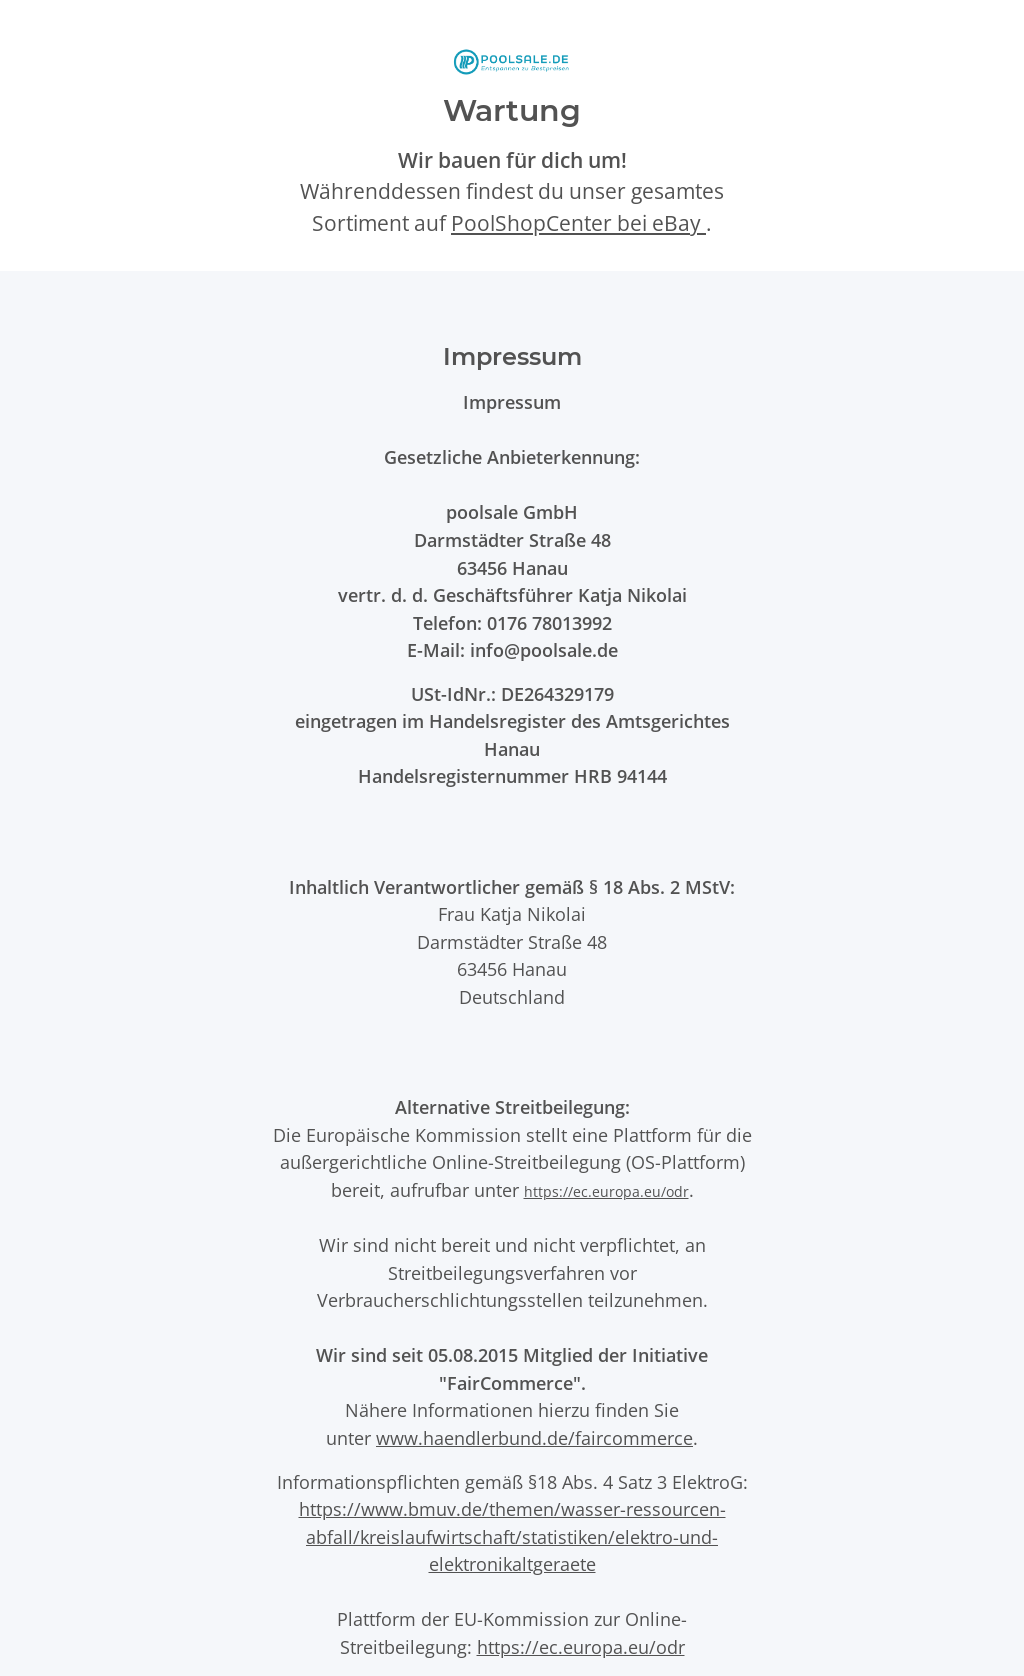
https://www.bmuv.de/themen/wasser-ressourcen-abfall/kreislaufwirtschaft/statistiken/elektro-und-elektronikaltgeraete (512, 1536)
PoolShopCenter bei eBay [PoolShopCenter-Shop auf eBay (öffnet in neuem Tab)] (578, 223)
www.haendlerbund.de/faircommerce (534, 1437)
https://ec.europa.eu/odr (606, 1191)
